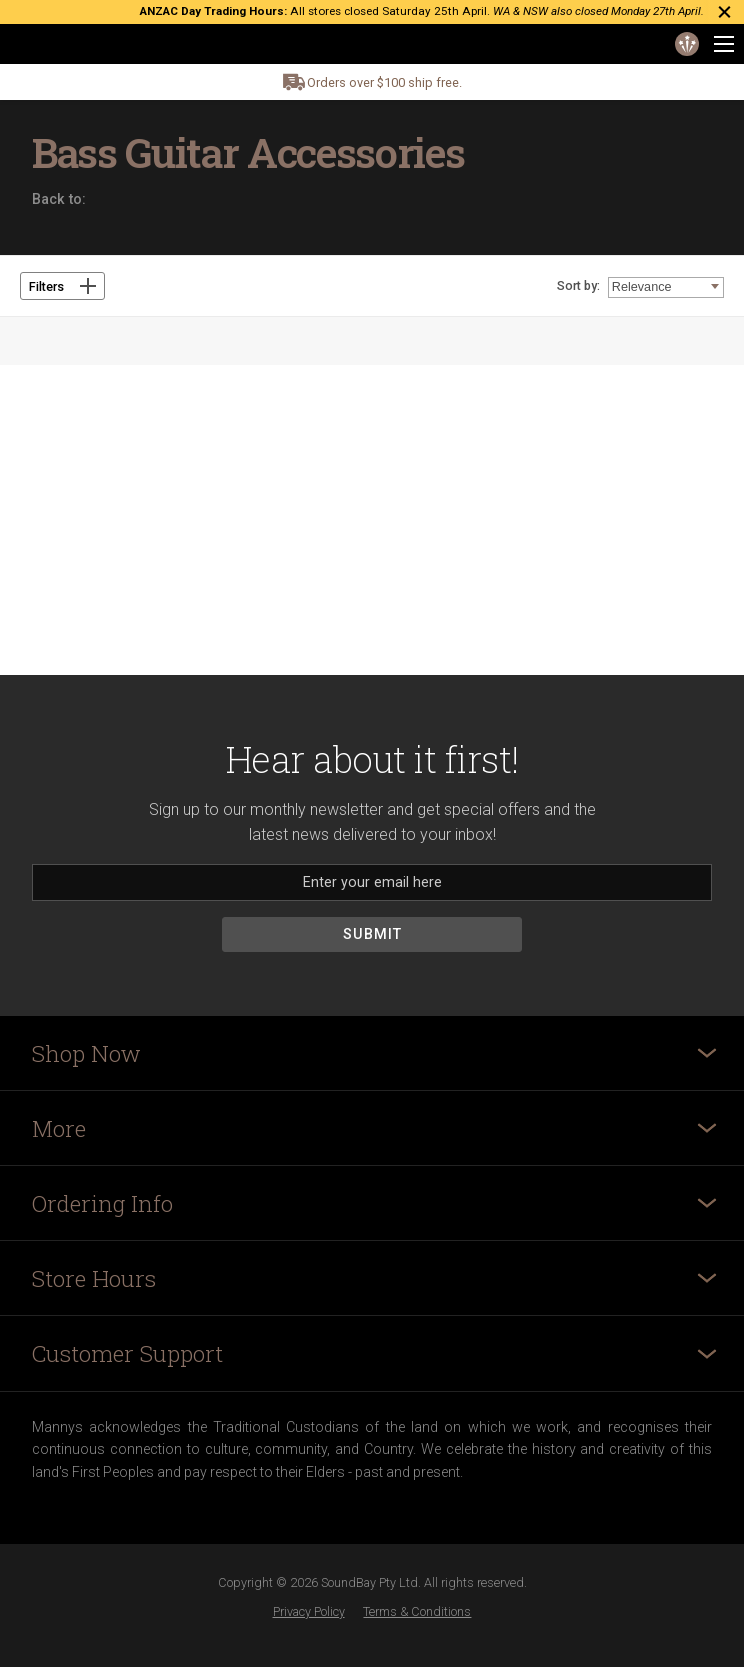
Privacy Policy (309, 1611)
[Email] (372, 882)
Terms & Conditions (417, 1611)
